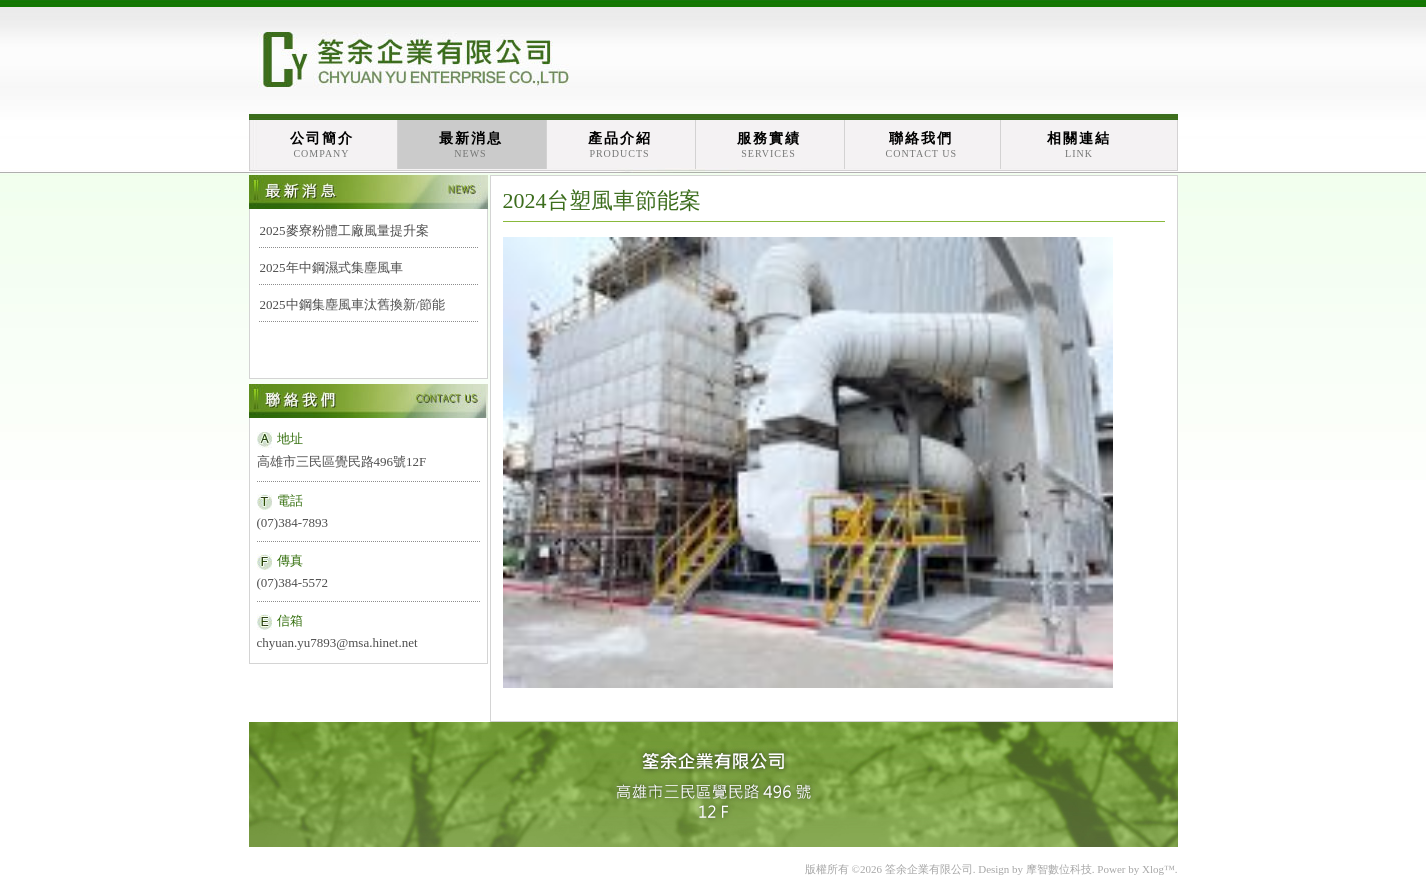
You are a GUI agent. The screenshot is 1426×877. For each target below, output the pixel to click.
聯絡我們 (922, 145)
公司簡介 (322, 145)
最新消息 (471, 145)
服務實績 (769, 145)
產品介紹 (620, 145)
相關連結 (1079, 145)
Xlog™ (1158, 869)
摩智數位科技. (1060, 869)
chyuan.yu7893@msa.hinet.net (337, 642)
